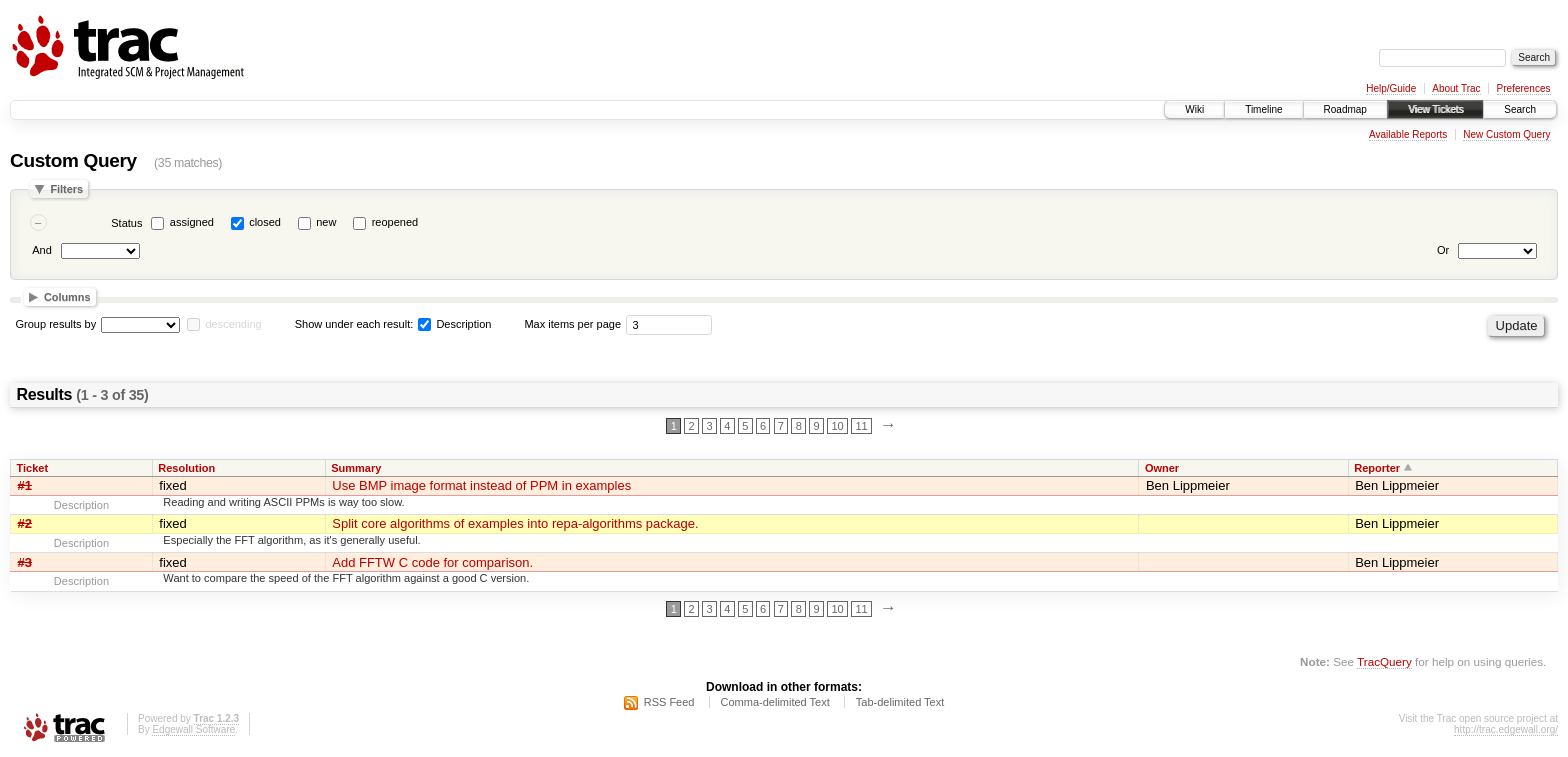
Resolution (186, 468)
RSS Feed (669, 702)
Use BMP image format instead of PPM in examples (481, 485)
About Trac (1456, 88)
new (326, 222)
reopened (395, 222)
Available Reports (1408, 134)
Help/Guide (1391, 88)
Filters (66, 189)
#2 (25, 523)
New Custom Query (1506, 134)
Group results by (56, 324)
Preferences (1524, 88)
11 (861, 426)
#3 (25, 562)
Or (1443, 250)
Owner (1162, 468)
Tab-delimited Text (900, 702)
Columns (67, 297)
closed (265, 222)
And (42, 250)
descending (233, 324)
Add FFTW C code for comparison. (432, 562)
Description (454, 324)
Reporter (1377, 468)
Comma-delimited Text (775, 702)
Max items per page (572, 324)
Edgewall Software (193, 729)
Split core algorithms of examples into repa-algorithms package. (515, 523)
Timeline (1263, 109)
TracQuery (1384, 661)
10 (837, 426)
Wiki (1194, 109)
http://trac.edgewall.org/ (1506, 729)
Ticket (33, 468)
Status (126, 223)
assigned (192, 222)
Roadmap (1345, 109)
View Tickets (1435, 109)
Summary (356, 468)
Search (1520, 109)
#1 (25, 485)
